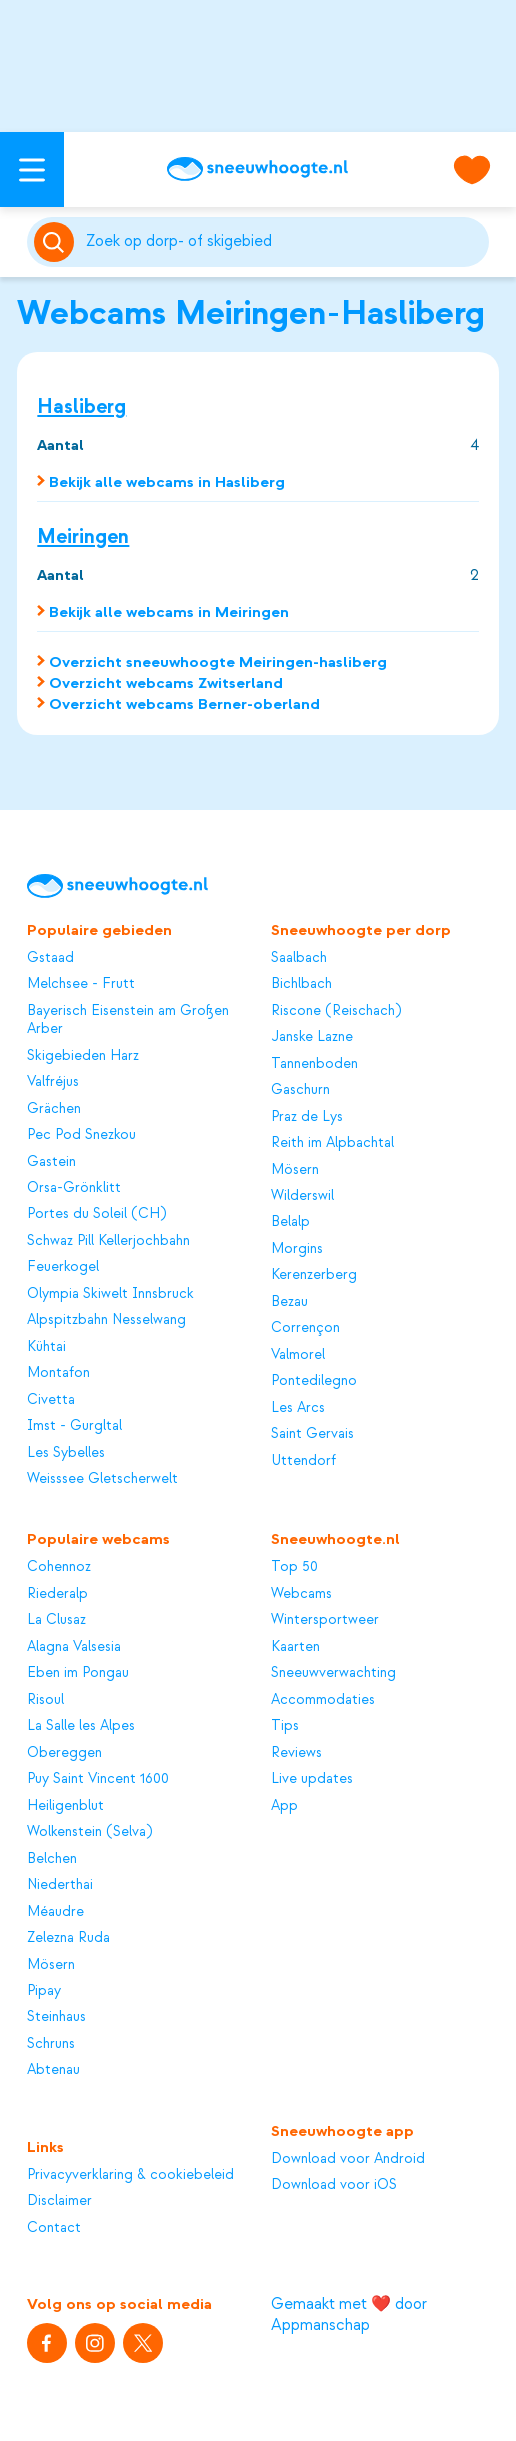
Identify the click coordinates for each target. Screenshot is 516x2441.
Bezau (289, 1302)
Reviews (296, 1753)
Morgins (297, 1249)
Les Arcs (298, 1408)
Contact (54, 2228)
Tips (285, 1726)
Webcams (301, 1594)
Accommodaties (323, 1700)
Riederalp (57, 1594)
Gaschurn (300, 1090)
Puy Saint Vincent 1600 (98, 1779)
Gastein (51, 1162)
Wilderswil (302, 1196)
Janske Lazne (312, 1037)
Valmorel (298, 1355)
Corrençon (305, 1328)
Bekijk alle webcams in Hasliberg (167, 482)
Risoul (45, 1700)
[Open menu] (32, 169)
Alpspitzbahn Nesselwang (106, 1320)
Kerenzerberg (314, 1275)
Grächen (54, 1109)
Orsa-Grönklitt (74, 1188)
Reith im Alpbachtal (332, 1143)
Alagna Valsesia (74, 1647)
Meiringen (83, 536)
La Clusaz (56, 1620)
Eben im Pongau (78, 1673)
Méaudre (55, 1912)
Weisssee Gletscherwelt (102, 1479)
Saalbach (299, 958)
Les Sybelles (66, 1453)
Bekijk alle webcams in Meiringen (169, 612)
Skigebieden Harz (83, 1056)
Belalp (290, 1222)
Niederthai (60, 1885)
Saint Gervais (312, 1434)
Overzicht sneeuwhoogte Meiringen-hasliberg (218, 662)
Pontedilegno (314, 1381)
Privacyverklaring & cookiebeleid (130, 2175)
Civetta (51, 1400)
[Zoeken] (284, 242)
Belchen (52, 1859)
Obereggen (64, 1753)
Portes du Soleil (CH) (96, 1214)
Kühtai (46, 1347)
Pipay (44, 1991)
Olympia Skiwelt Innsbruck (110, 1294)
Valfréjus (53, 1082)
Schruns (51, 2044)
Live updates (312, 1779)
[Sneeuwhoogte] (258, 169)
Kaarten (295, 1647)
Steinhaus (56, 2017)
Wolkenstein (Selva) (89, 1832)
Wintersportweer (325, 1620)
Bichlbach (301, 984)
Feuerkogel (63, 1267)
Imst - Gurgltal (74, 1426)
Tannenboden (314, 1064)
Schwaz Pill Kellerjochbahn (108, 1241)
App (284, 1806)
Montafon (58, 1373)
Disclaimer (59, 2201)
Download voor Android (348, 2159)
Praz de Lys (307, 1117)
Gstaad (50, 958)
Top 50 (294, 1567)
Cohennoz (59, 1567)
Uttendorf (303, 1461)
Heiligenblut (65, 1806)
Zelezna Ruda (68, 1938)
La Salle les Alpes (81, 1726)
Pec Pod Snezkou (81, 1135)
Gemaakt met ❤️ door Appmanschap (349, 2314)
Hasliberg (81, 406)
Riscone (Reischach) (336, 1011)
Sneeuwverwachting (333, 1673)
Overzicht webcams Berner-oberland (184, 704)
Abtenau (53, 2070)
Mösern (295, 1170)
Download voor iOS (334, 2185)
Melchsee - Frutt (81, 984)
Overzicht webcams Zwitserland (166, 683)
